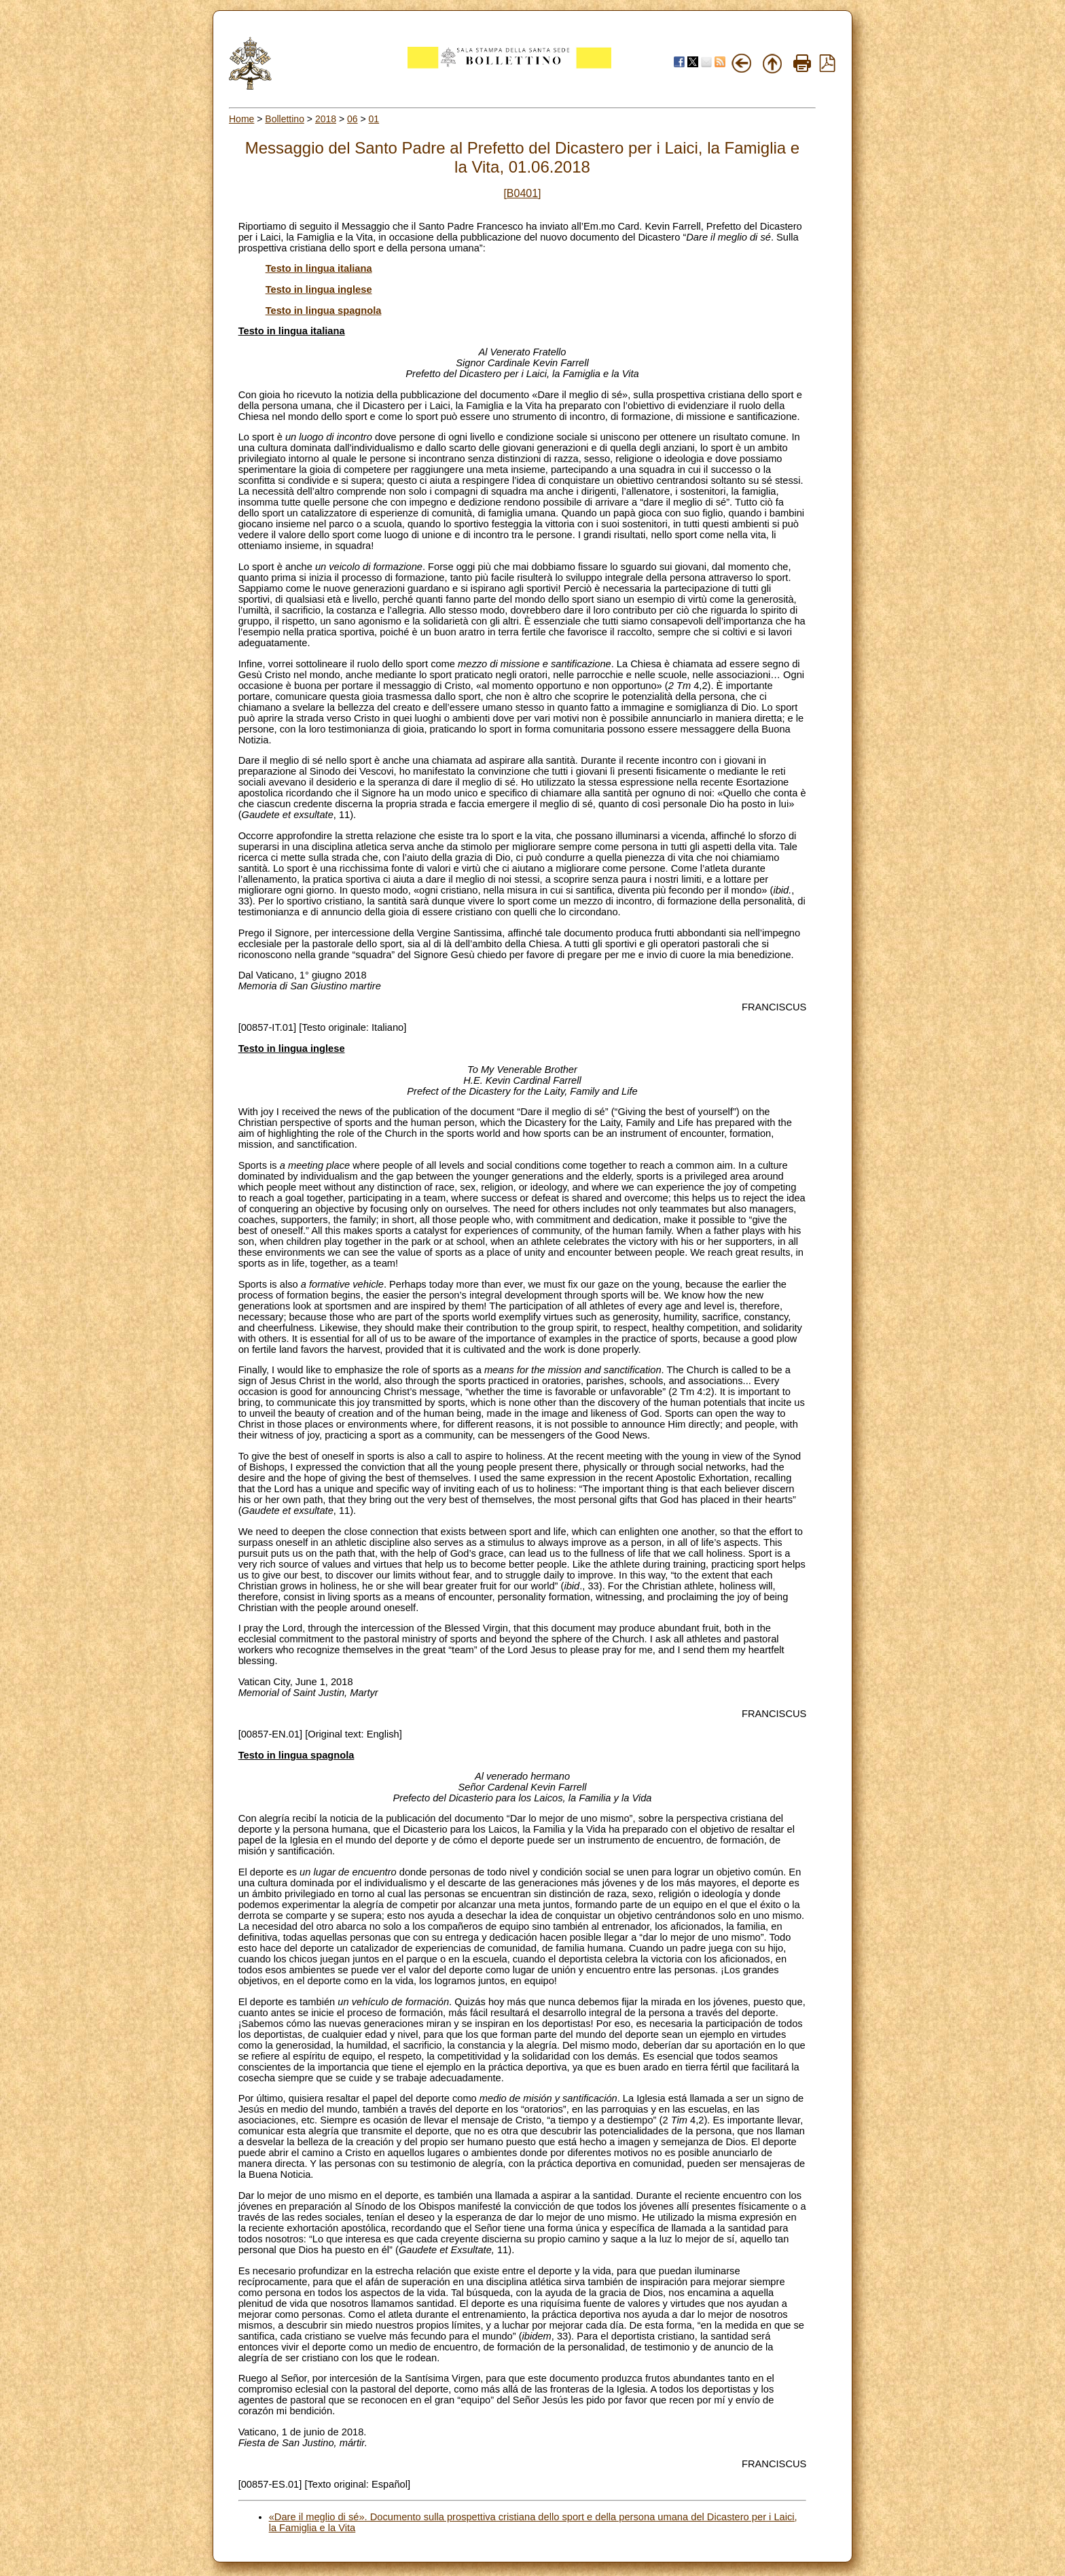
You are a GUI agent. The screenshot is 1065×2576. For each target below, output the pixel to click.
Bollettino (284, 118)
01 (374, 118)
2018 (325, 118)
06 (352, 118)
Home (241, 118)
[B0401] (522, 193)
